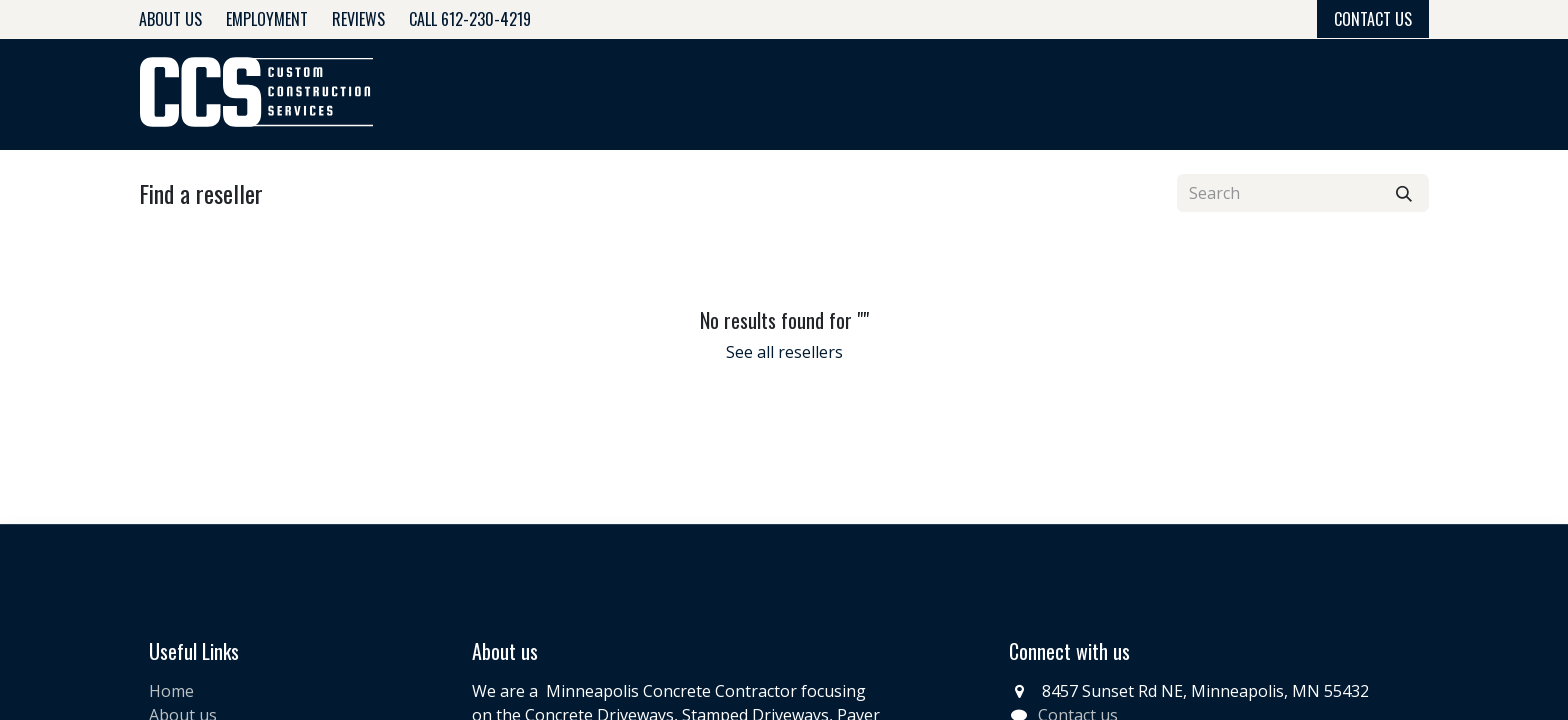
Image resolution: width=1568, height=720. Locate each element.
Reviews (358, 19)
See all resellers (784, 352)
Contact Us (1373, 19)
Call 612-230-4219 (470, 19)
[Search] (1404, 193)
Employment (267, 19)
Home (171, 691)
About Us (170, 19)
